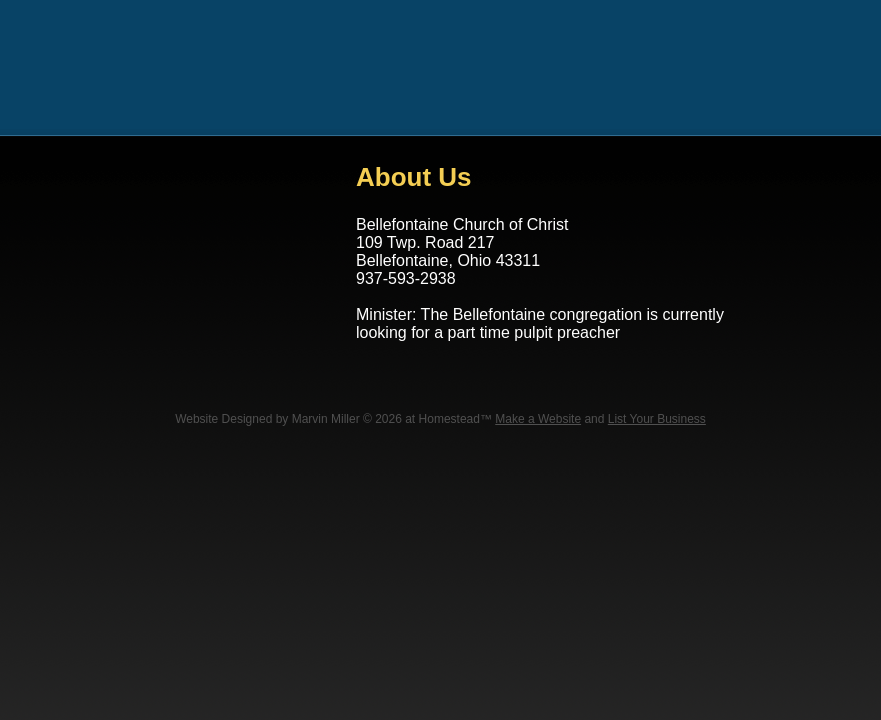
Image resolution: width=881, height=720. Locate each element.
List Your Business (657, 419)
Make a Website (538, 419)
